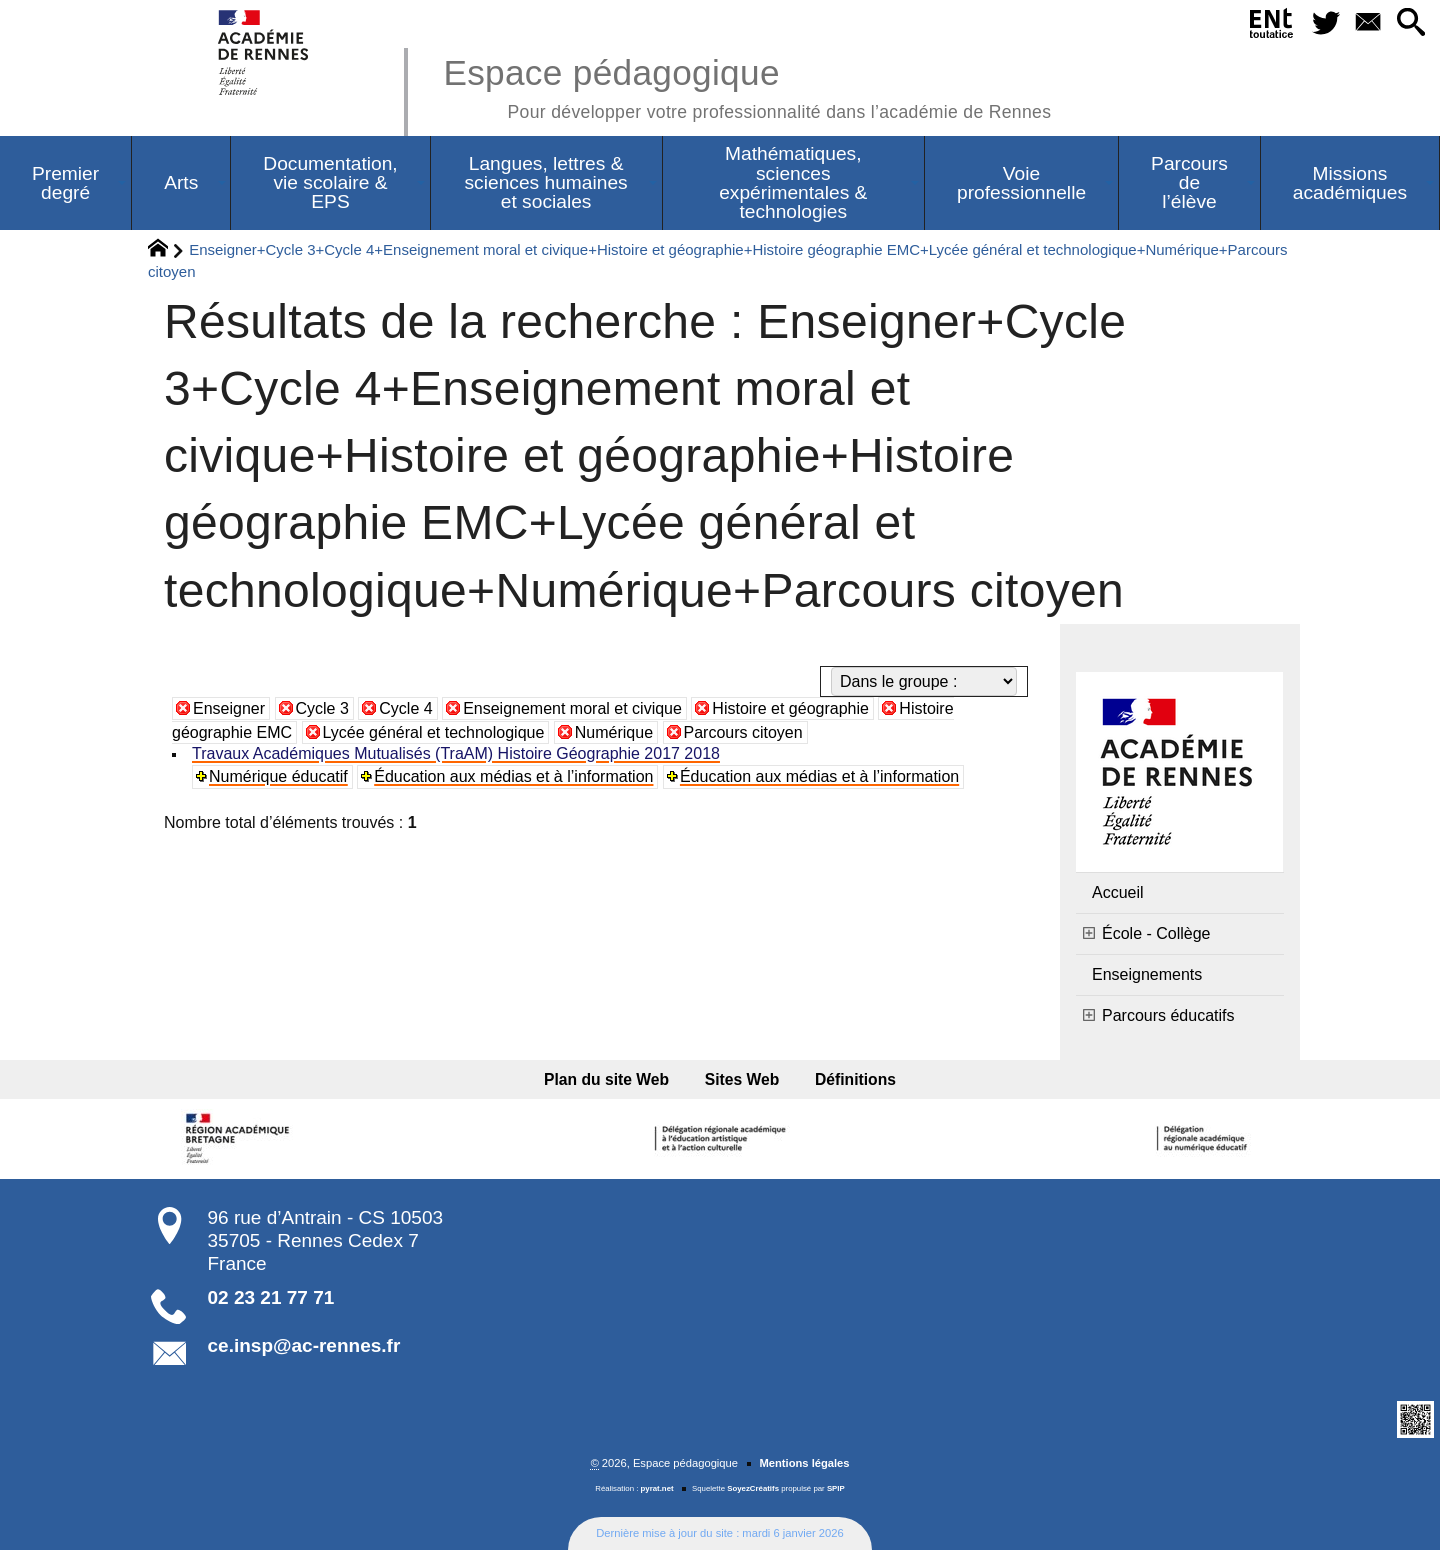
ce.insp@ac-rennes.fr (304, 1345)
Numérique (614, 732)
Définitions (855, 1079)
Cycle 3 (322, 708)
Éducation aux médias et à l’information (513, 776)
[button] (1410, 23)
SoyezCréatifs (753, 1488)
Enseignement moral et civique (572, 708)
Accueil (1118, 892)
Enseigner (229, 708)
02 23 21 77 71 (271, 1297)
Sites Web (742, 1079)
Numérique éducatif (278, 776)
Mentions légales (804, 1463)
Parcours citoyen (743, 732)
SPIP (836, 1488)
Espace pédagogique (747, 85)
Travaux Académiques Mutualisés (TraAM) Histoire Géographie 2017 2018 (456, 753)
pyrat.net (657, 1488)
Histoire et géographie (790, 708)
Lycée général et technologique (434, 732)
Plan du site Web (606, 1079)
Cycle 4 (405, 708)
